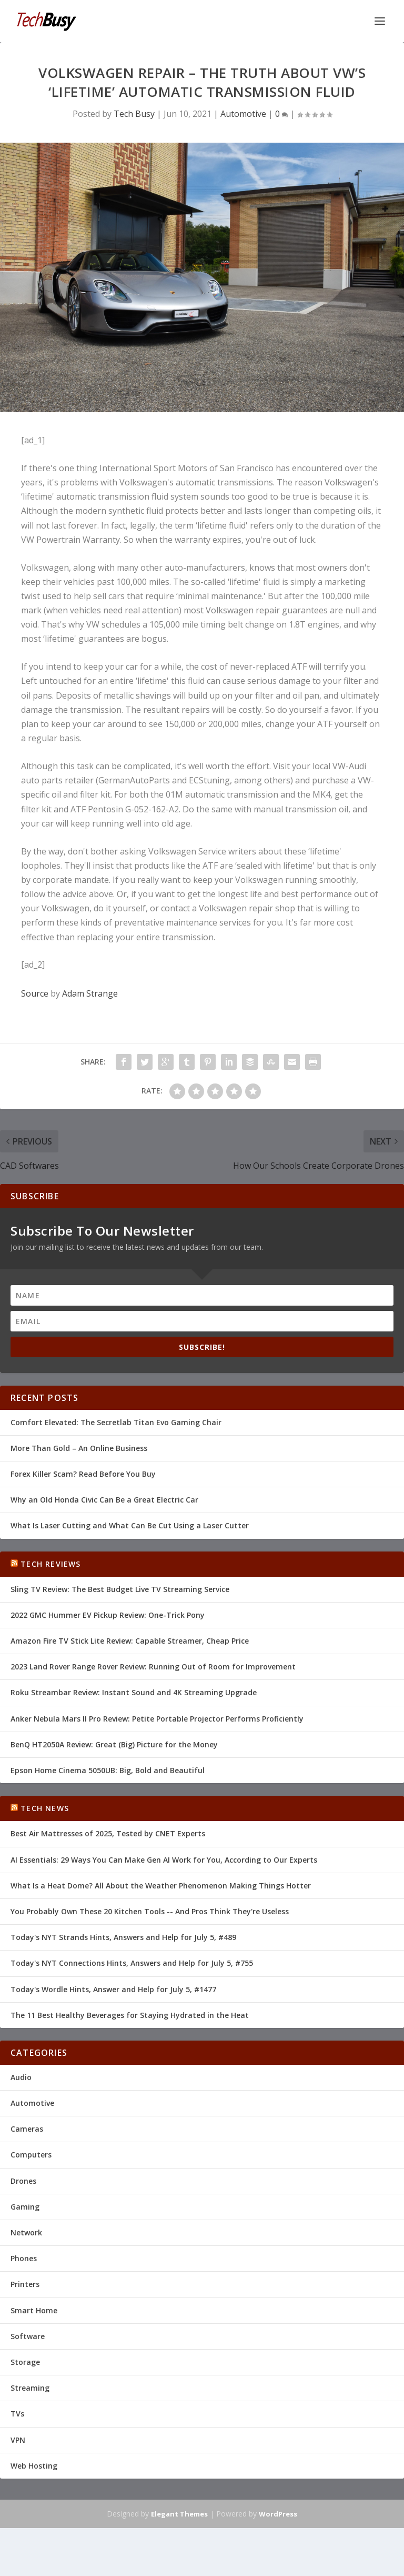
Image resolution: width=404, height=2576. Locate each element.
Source (34, 993)
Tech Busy (134, 114)
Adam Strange (90, 993)
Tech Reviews (50, 1564)
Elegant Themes (179, 2514)
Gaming (25, 2207)
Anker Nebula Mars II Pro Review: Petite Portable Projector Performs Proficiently (157, 1719)
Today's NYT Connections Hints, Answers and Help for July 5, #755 (132, 1963)
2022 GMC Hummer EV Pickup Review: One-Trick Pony (108, 1615)
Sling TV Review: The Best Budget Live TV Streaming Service (120, 1589)
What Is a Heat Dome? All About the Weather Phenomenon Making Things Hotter (161, 1886)
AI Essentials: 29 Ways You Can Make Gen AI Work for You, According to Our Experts (164, 1860)
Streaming (30, 2388)
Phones (24, 2258)
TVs (17, 2414)
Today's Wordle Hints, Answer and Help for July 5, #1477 (113, 1989)
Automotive (243, 114)
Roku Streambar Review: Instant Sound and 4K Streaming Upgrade (134, 1692)
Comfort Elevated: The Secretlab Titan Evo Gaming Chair (116, 1422)
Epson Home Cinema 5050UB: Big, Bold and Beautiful (108, 1770)
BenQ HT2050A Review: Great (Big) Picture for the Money (114, 1744)
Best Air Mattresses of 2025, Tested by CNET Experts (108, 1833)
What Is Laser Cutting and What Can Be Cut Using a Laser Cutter (130, 1525)
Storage (25, 2362)
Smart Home (34, 2310)
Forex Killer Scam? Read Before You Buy (83, 1474)
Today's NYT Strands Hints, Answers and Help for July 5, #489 (123, 1937)
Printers (25, 2284)
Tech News (45, 1808)
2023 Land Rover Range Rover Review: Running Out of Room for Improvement (153, 1667)
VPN (18, 2440)
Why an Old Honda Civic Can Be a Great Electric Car (104, 1500)
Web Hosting (34, 2466)
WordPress (278, 2514)
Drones (23, 2181)
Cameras (27, 2129)
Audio (21, 2077)
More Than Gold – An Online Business (79, 1448)
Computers (31, 2155)
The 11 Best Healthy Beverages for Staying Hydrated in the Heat (130, 2015)
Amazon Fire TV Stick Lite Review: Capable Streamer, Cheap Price (130, 1641)
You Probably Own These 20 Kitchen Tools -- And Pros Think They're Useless (150, 1911)
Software (28, 2336)
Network (26, 2232)
